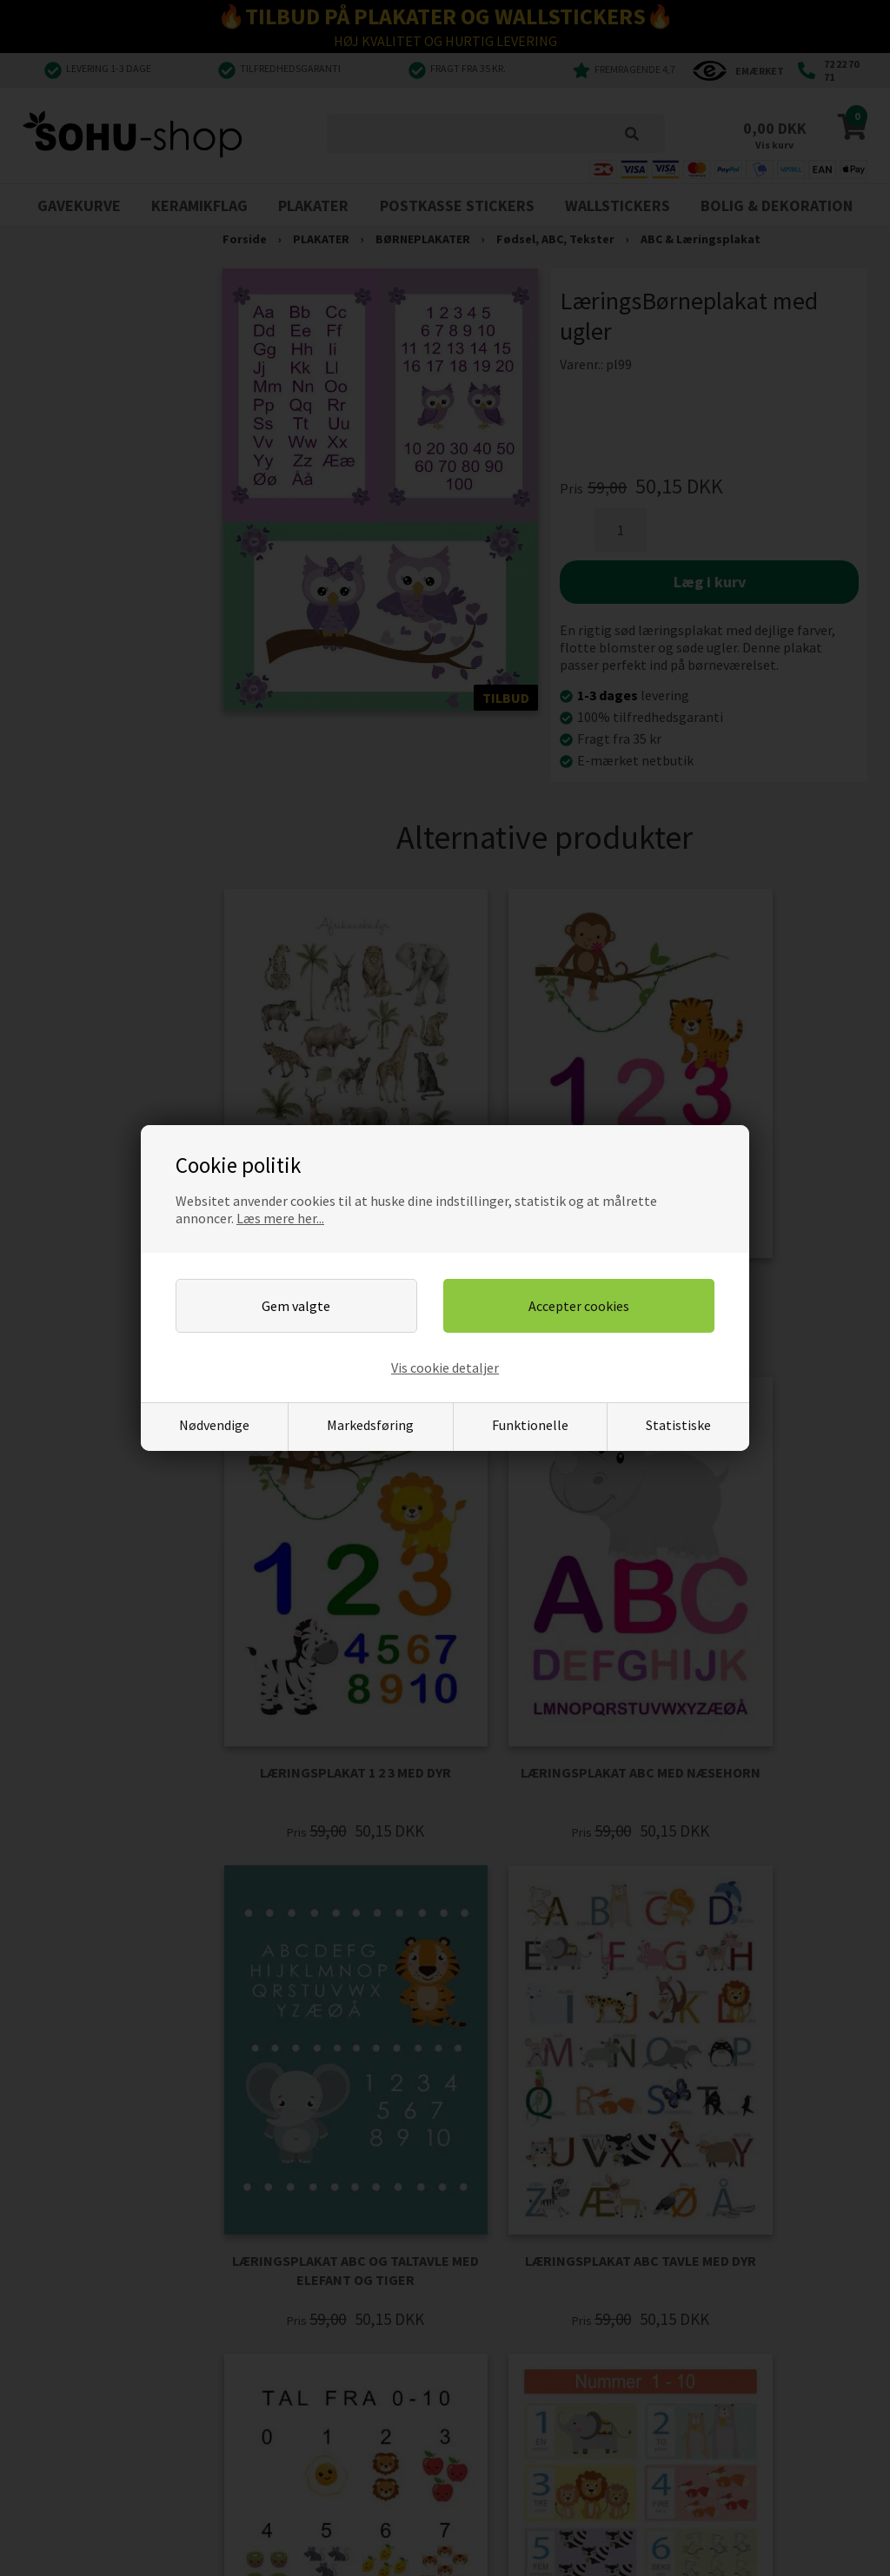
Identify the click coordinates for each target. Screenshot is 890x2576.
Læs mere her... (280, 1218)
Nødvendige (214, 1425)
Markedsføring (370, 1425)
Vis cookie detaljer (445, 1367)
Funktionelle (530, 1425)
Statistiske (678, 1425)
